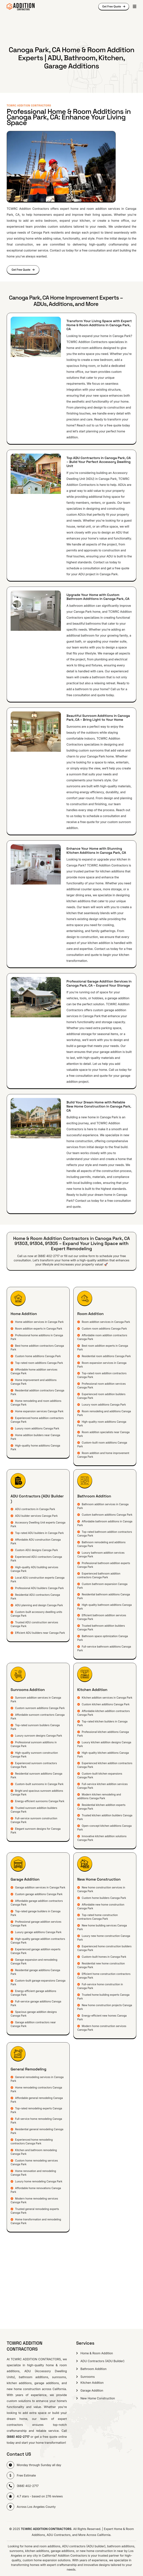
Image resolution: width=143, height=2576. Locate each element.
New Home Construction (95, 2398)
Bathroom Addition (91, 2369)
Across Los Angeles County (36, 2507)
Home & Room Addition (94, 2353)
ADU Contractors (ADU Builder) (100, 2361)
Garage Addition (89, 2390)
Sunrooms (85, 2377)
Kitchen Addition (90, 2382)
